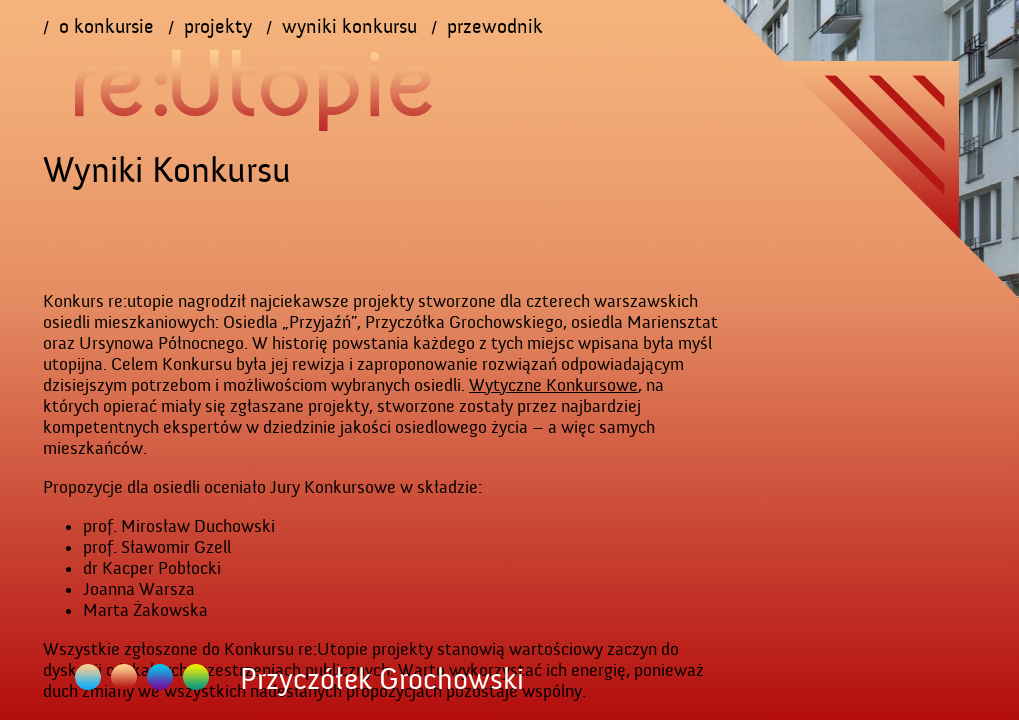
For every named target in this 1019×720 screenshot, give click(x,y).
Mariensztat (160, 677)
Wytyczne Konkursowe (553, 385)
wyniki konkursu (349, 26)
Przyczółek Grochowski (124, 677)
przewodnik (495, 26)
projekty (218, 26)
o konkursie (106, 26)
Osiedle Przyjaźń (88, 677)
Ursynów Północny (196, 677)
